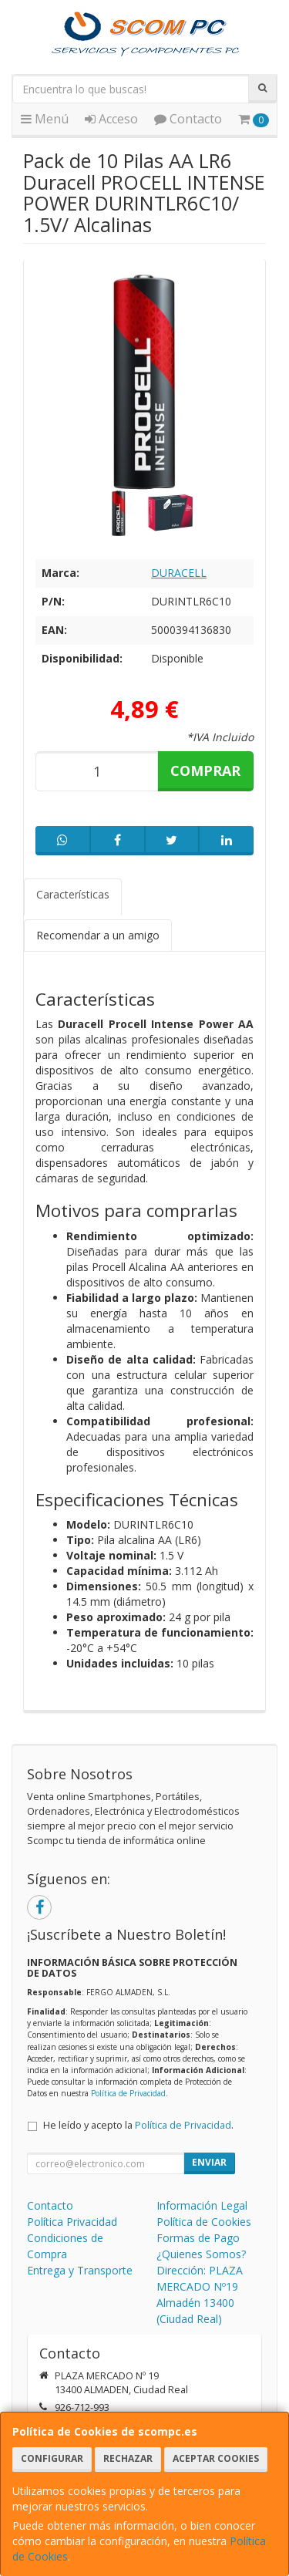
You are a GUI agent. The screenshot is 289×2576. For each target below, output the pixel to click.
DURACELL (179, 572)
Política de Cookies (203, 2221)
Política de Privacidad (128, 2093)
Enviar (209, 2162)
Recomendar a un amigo (98, 935)
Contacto (188, 118)
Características (72, 894)
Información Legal (201, 2205)
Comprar (205, 770)
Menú (45, 118)
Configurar (52, 2458)
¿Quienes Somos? (201, 2254)
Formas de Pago (198, 2237)
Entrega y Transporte (80, 2270)
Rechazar (128, 2458)
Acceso (111, 118)
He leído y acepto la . (138, 2125)
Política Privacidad (72, 2221)
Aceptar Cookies (216, 2458)
